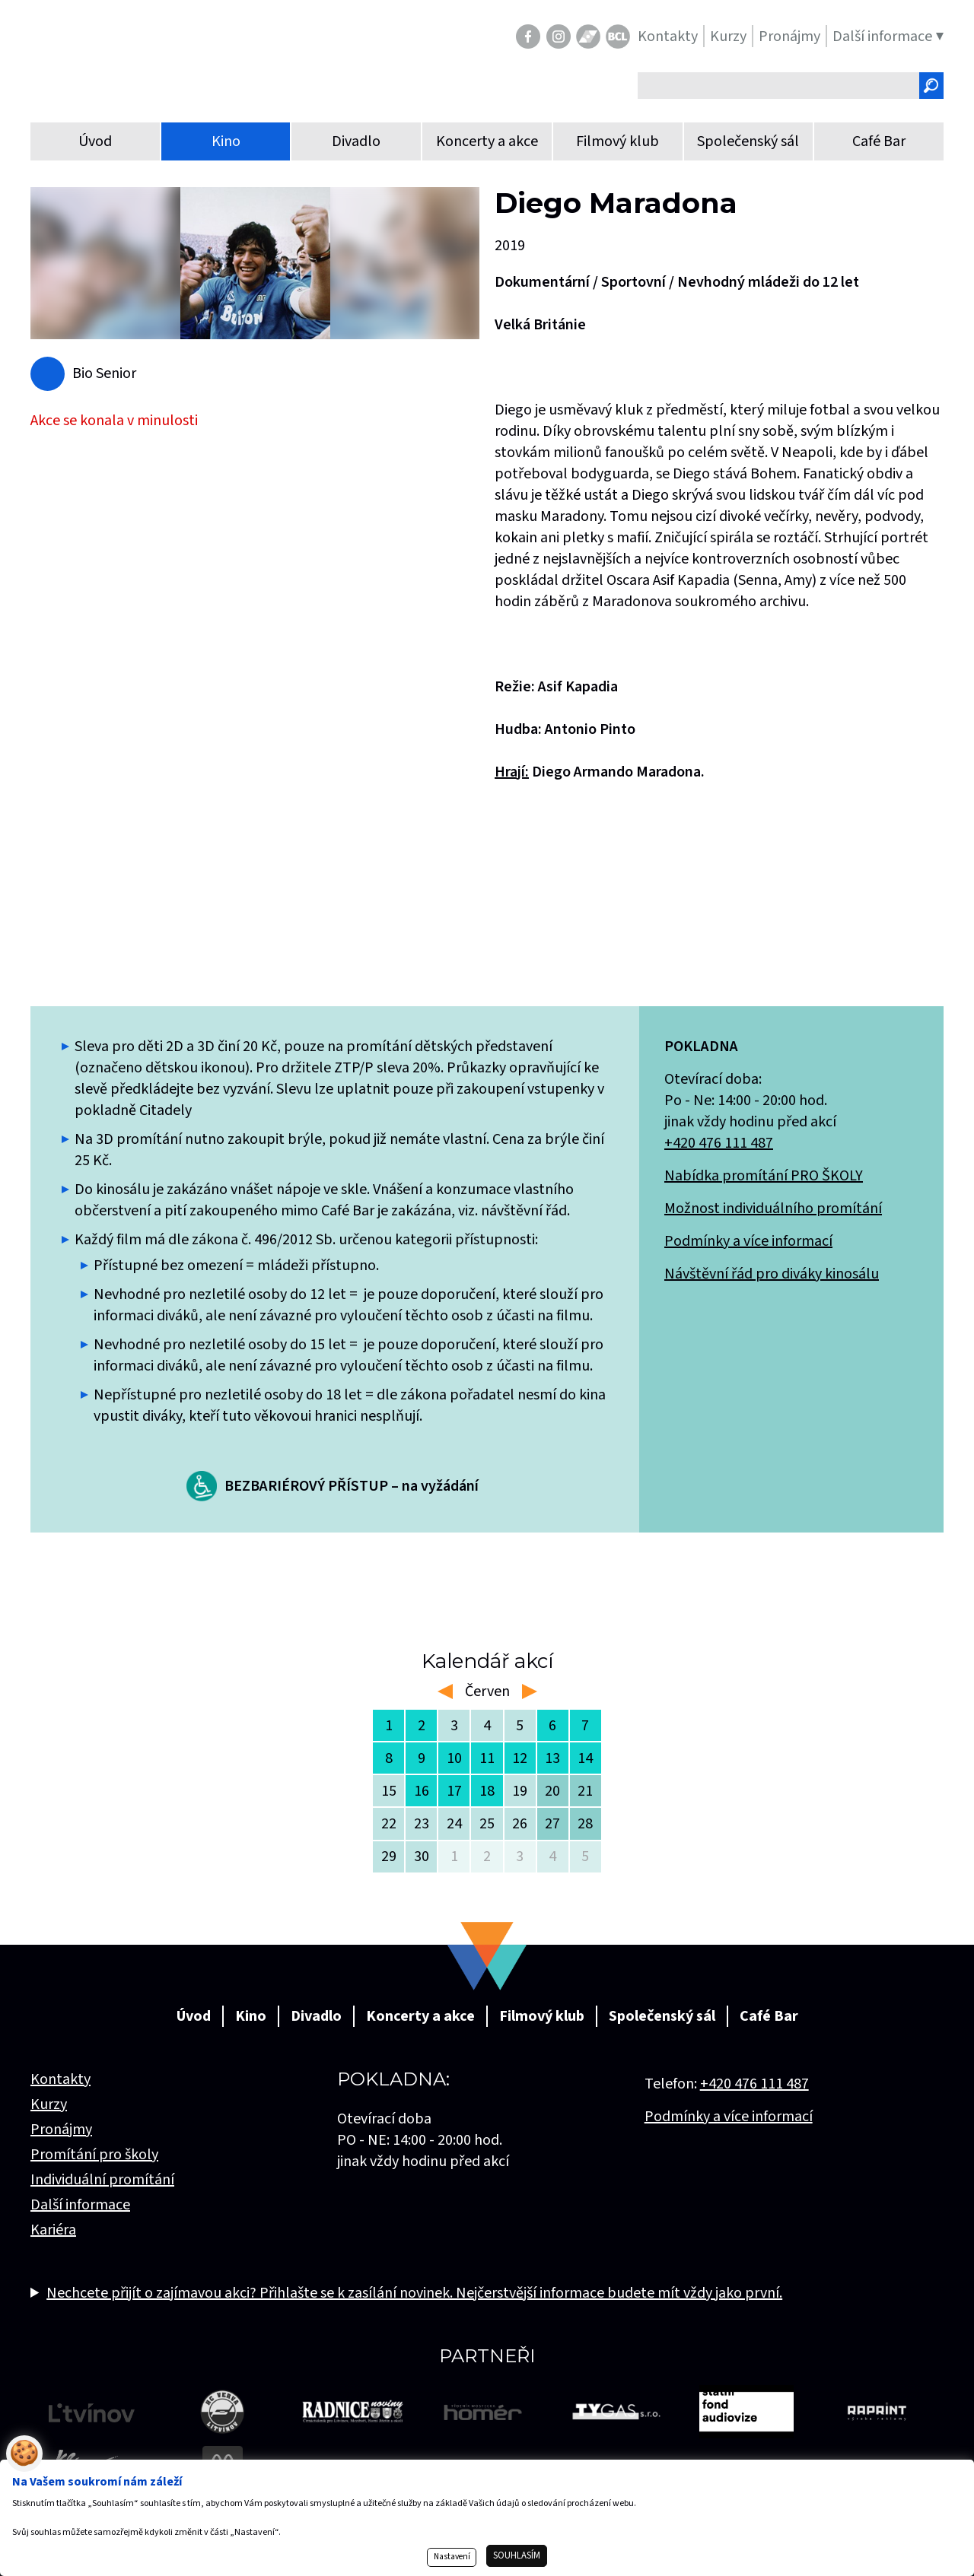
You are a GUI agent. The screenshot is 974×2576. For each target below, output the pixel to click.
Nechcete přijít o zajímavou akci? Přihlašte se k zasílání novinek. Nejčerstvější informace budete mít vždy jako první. (414, 2293)
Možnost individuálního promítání (773, 1208)
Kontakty (60, 2079)
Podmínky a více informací (748, 1241)
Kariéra (53, 2230)
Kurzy (48, 2104)
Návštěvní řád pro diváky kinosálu (771, 1274)
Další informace (80, 2204)
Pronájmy (61, 2129)
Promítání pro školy (94, 2154)
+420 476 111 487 (718, 1143)
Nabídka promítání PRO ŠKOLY (763, 1175)
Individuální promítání (102, 2179)
